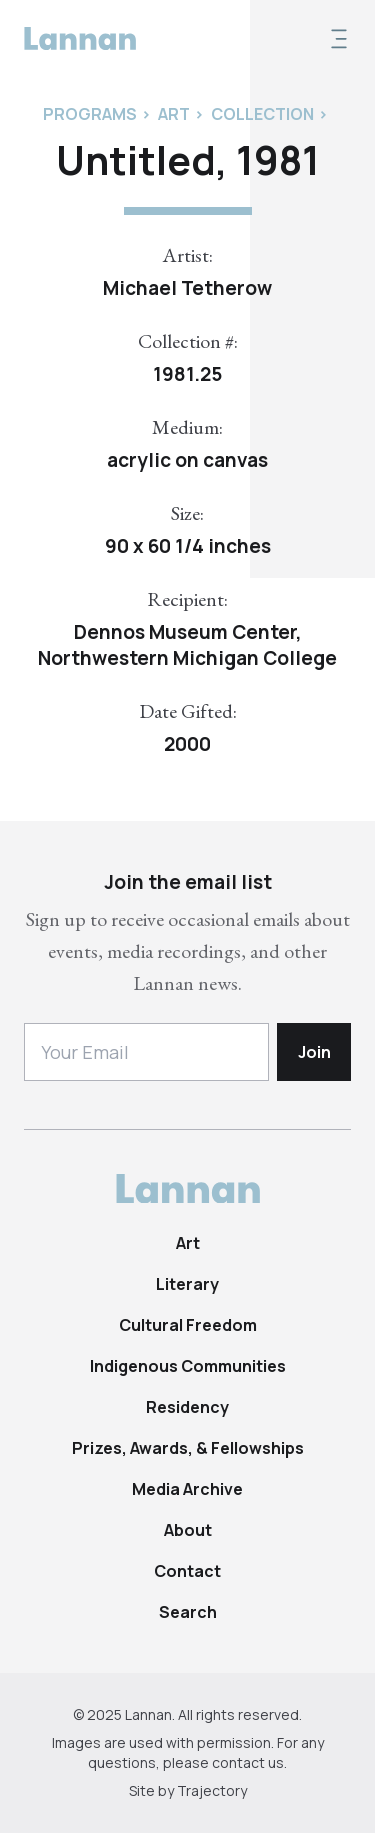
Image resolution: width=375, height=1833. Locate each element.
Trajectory (212, 1790)
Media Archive (187, 1489)
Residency (187, 1407)
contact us (248, 1762)
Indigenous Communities (188, 1366)
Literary (187, 1284)
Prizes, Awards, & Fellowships (188, 1448)
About (188, 1530)
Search (188, 1612)
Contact (187, 1571)
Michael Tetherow (187, 288)
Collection (262, 114)
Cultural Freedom (188, 1325)
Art (188, 1243)
